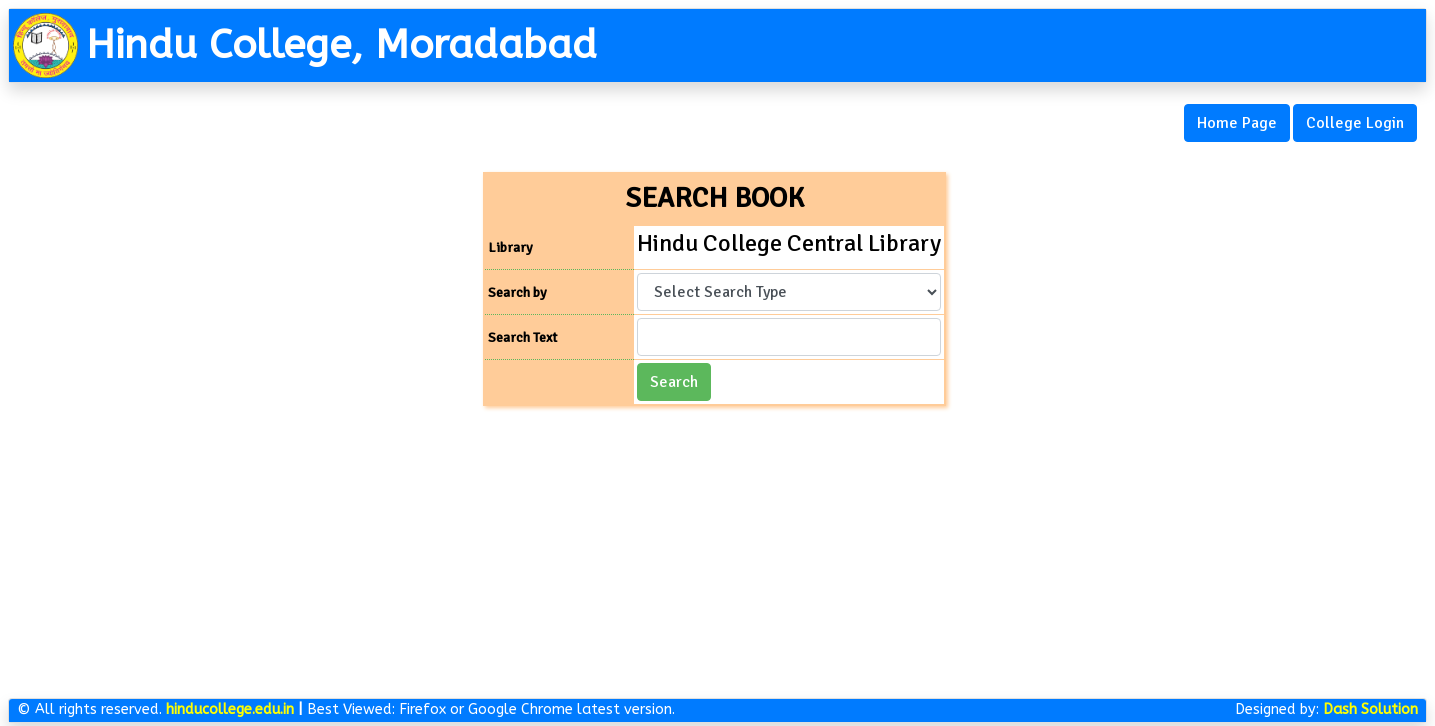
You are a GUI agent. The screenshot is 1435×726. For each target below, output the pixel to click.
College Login (1355, 123)
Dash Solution (1370, 709)
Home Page (1237, 123)
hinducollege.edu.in (230, 709)
